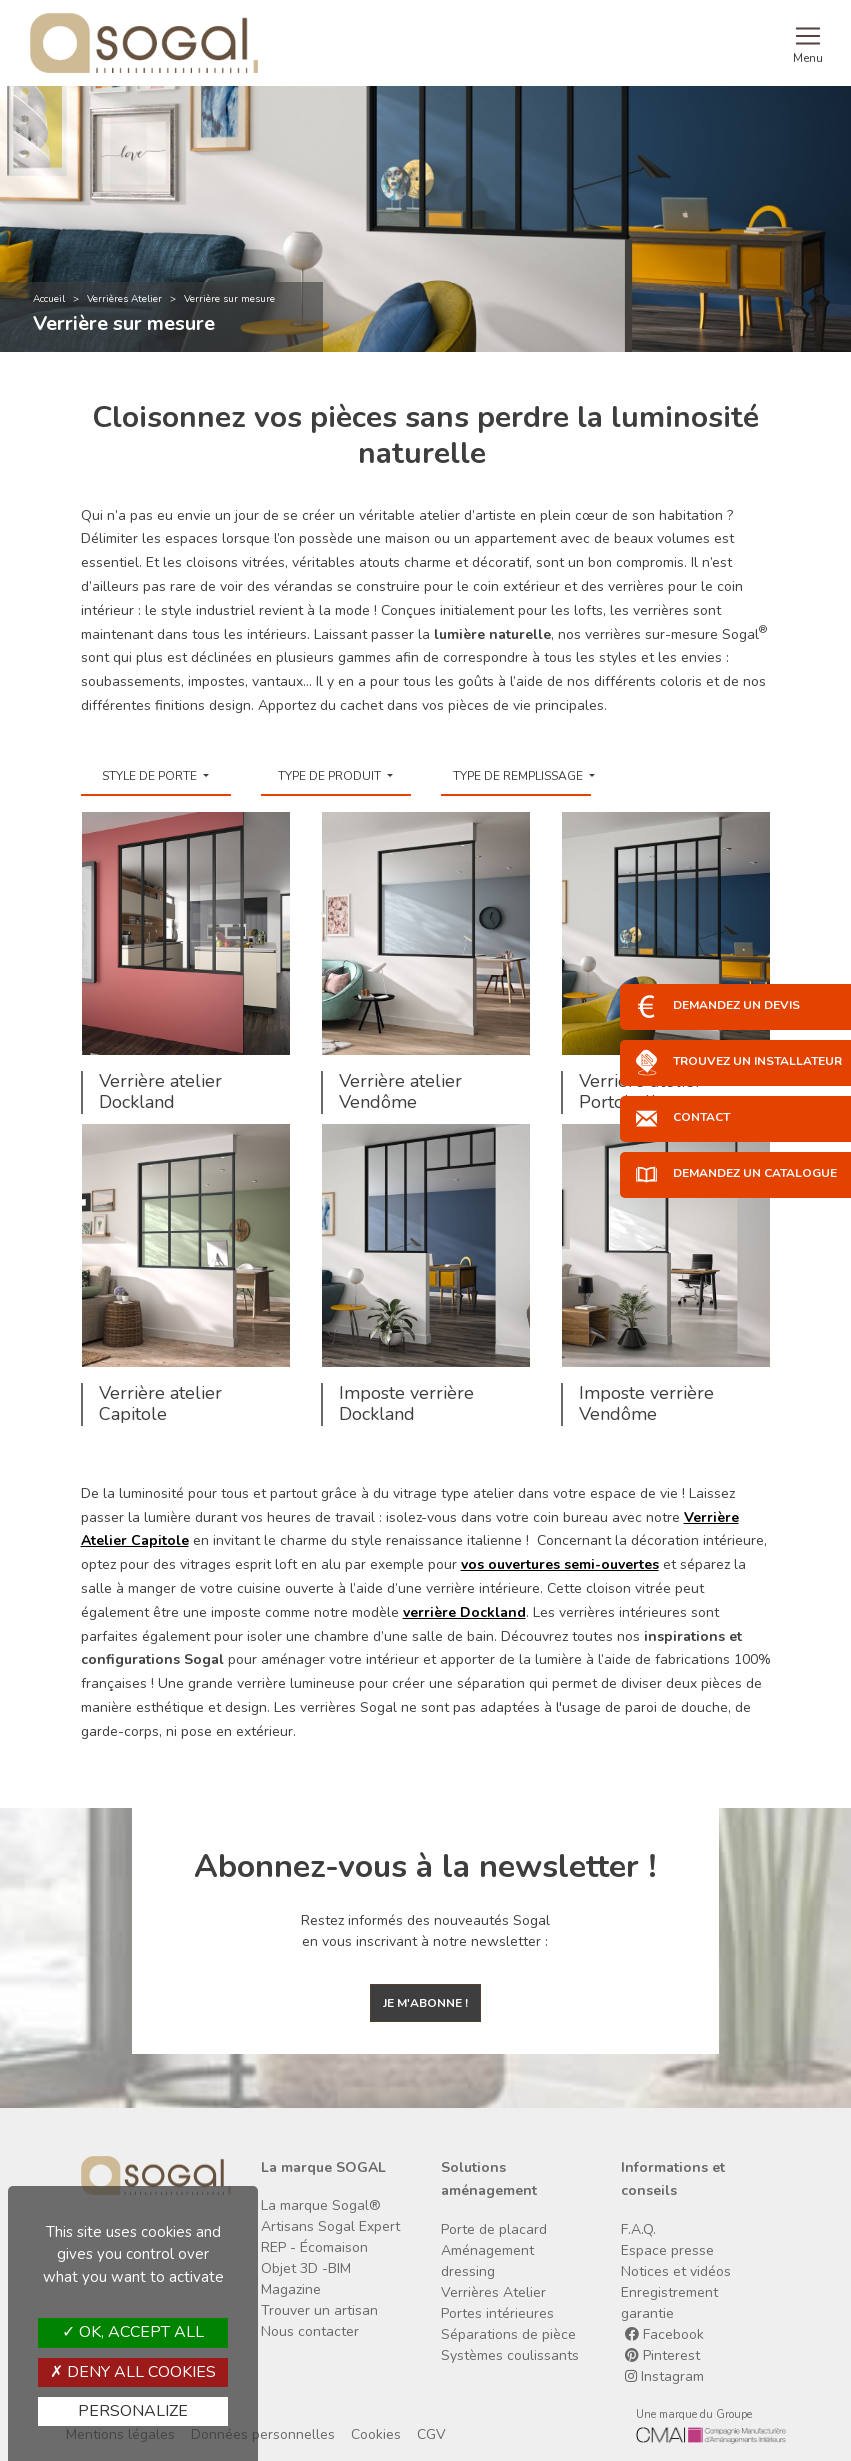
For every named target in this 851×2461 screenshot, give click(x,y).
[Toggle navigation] (808, 43)
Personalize (133, 2411)
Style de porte (151, 776)
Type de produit (331, 776)
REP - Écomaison (314, 2247)
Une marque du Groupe (694, 2414)
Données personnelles (263, 2434)
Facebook (664, 2334)
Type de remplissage (519, 776)
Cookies (376, 2434)
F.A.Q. (638, 2229)
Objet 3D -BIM (306, 2268)
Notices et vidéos (676, 2271)
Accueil (49, 299)
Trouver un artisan (319, 2310)
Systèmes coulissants (510, 2355)
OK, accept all (133, 2332)
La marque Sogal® (321, 2205)
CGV (431, 2434)
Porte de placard (494, 2229)
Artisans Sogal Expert (330, 2226)
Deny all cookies (133, 2372)
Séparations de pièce (508, 2334)
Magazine (291, 2289)
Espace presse (667, 2250)
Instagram (664, 2376)
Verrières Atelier (124, 299)
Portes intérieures (497, 2313)
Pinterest (662, 2355)
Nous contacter (310, 2331)
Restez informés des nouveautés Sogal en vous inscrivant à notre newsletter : (425, 1931)
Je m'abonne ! (425, 2003)
